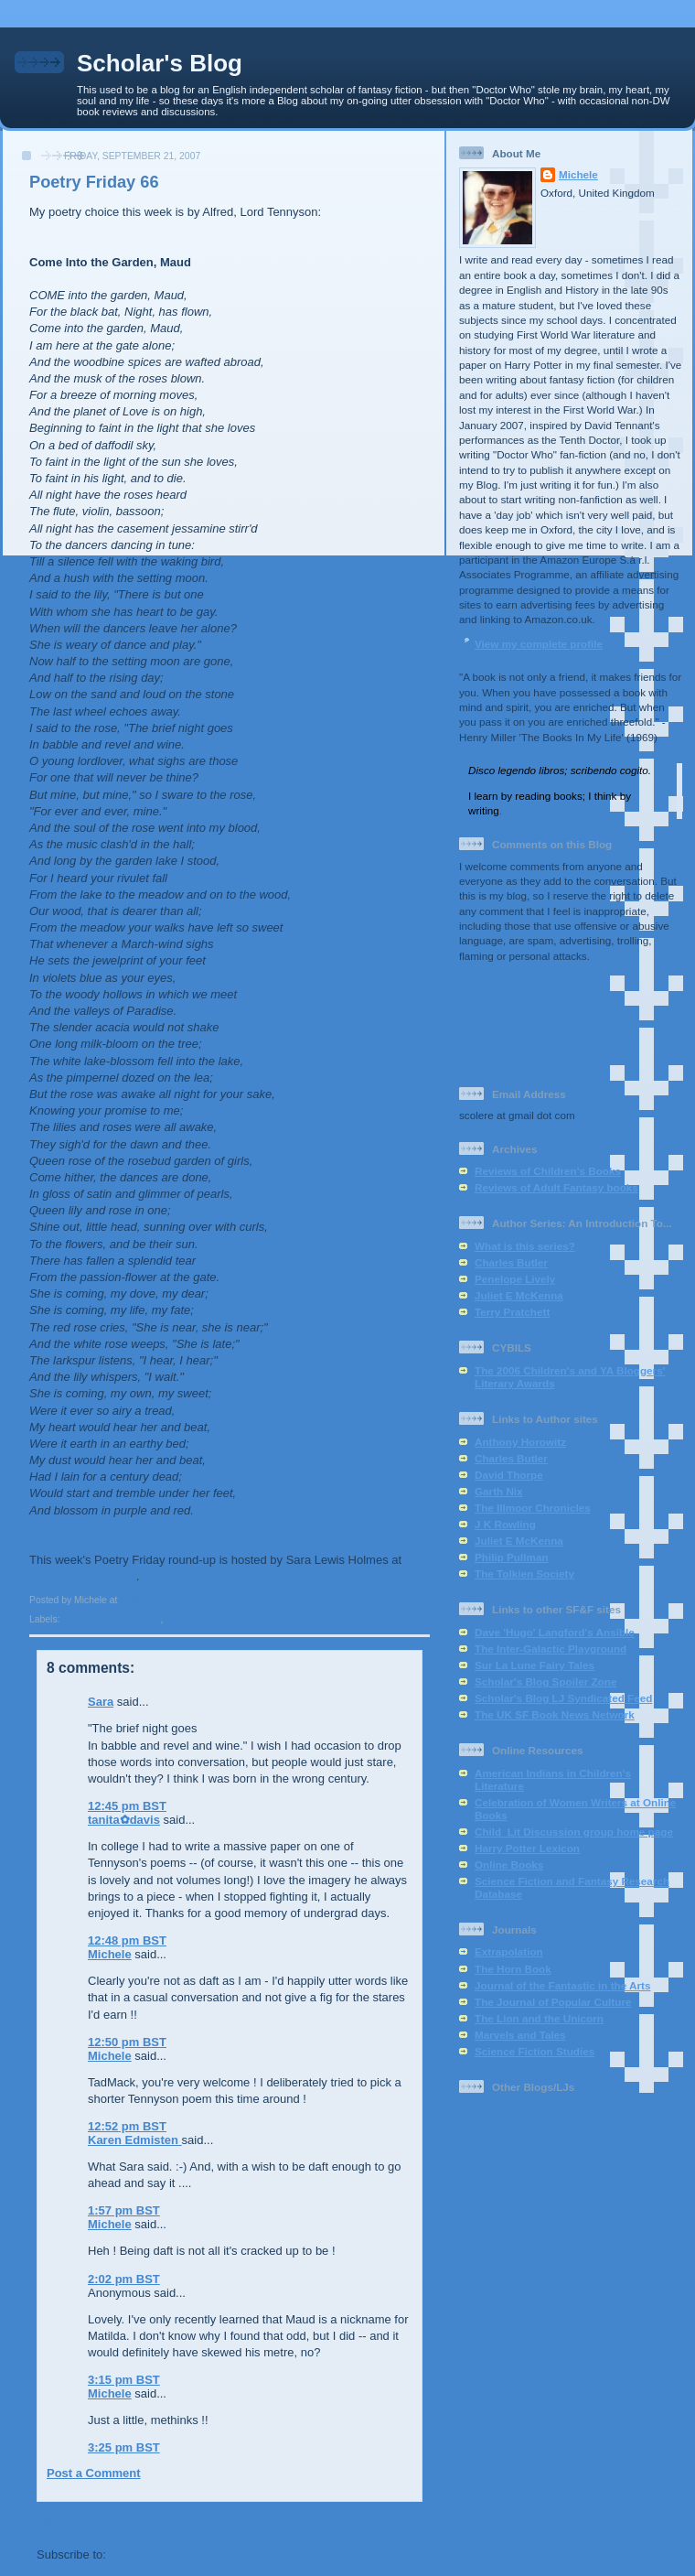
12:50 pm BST (127, 2042)
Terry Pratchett (512, 1312)
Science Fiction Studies (534, 2051)
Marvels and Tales (520, 2035)
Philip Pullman (512, 1557)
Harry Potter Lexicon (527, 1848)
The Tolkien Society (524, 1573)
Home (231, 2521)
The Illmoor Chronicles (533, 1508)
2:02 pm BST (124, 2279)
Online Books (509, 1864)
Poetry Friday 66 (94, 182)
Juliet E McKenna (519, 1295)
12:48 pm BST (127, 1940)
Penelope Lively (515, 1279)
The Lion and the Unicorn (539, 2018)
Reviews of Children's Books (548, 1171)
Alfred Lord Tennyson (111, 1619)
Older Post (392, 2521)
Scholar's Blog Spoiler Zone (545, 1681)
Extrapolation (509, 1951)
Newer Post (69, 2521)
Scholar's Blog (159, 63)
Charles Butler (511, 1262)
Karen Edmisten (135, 2140)
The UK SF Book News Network (555, 1714)
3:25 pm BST (124, 2447)
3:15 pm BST (124, 2380)
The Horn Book (513, 1969)
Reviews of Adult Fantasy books (556, 1187)
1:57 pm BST (124, 2210)
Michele (110, 1954)
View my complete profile (539, 644)
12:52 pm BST (127, 2126)
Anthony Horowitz (520, 1442)
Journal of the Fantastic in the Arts (562, 1985)
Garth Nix (499, 1491)
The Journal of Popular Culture (553, 2002)
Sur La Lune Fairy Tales (534, 1665)
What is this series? (525, 1246)
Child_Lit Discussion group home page (574, 1832)
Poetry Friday (196, 1619)
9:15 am (137, 1600)
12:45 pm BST (127, 1806)
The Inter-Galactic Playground (550, 1648)
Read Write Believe (82, 1576)
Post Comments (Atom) (175, 2554)
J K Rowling (505, 1524)
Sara (100, 1701)
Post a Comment (94, 2473)
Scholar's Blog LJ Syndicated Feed (563, 1698)
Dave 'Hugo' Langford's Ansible (555, 1632)
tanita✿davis (124, 1820)
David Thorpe (509, 1475)
